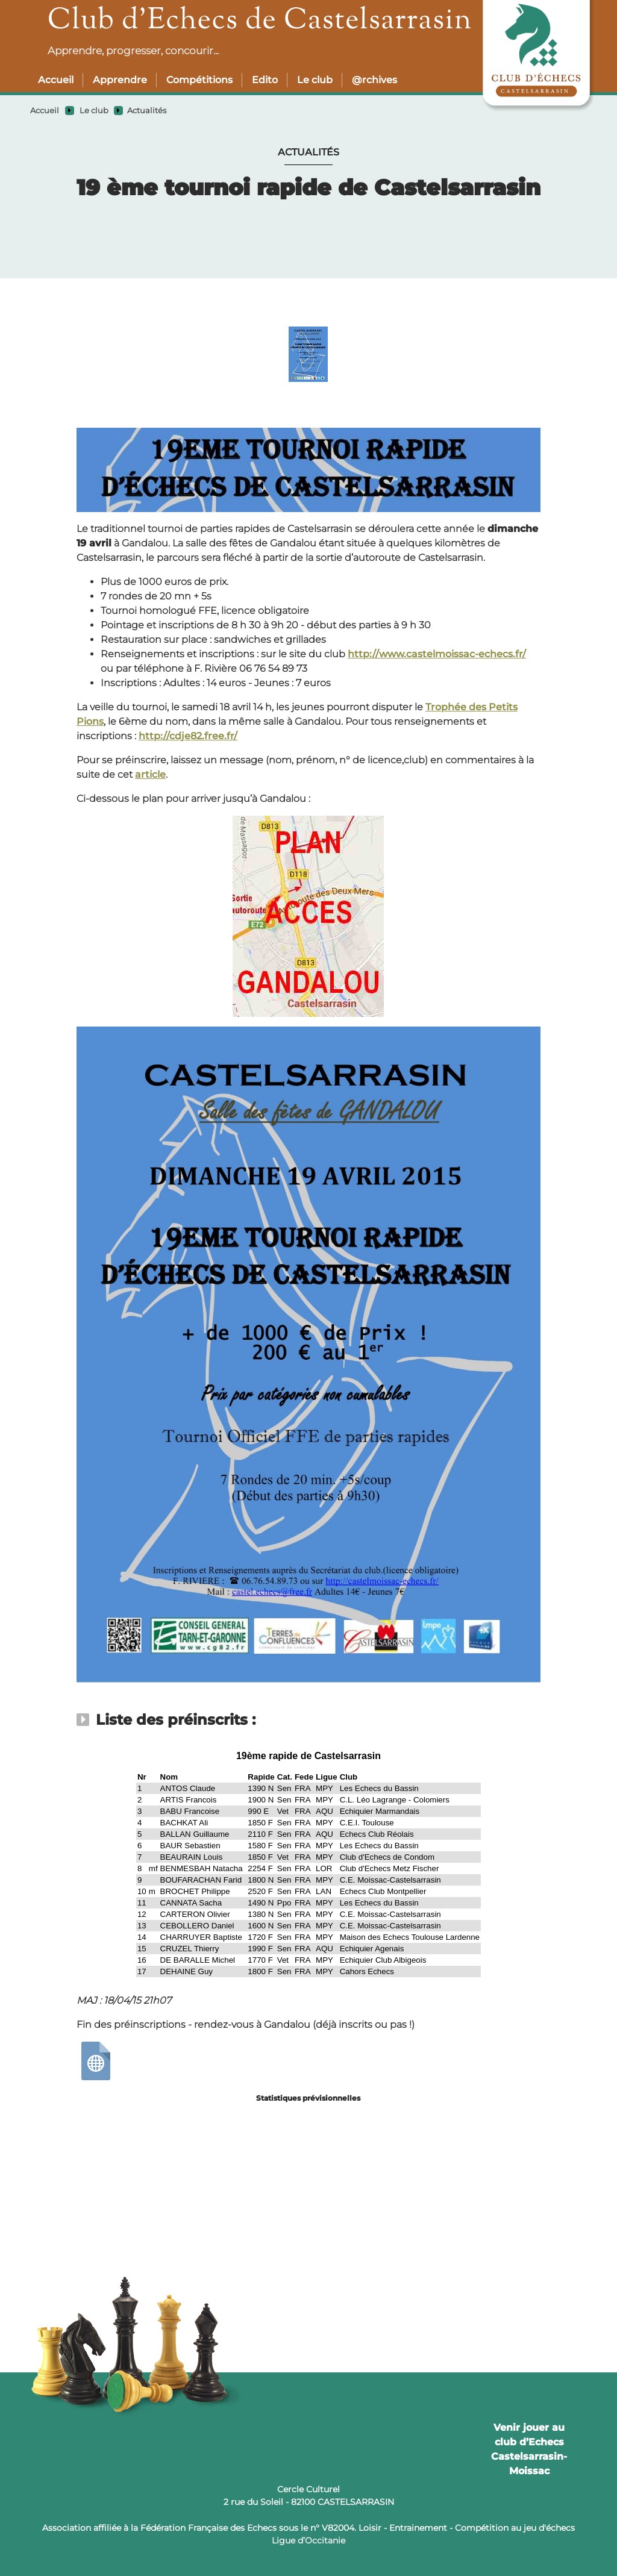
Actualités (146, 110)
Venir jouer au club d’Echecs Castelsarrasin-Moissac (529, 2449)
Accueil (56, 80)
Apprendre (120, 80)
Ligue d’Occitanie (308, 2540)
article (150, 774)
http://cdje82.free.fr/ (188, 736)
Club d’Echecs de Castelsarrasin (260, 21)
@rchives (374, 80)
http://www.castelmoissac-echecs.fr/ (437, 654)
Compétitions (199, 80)
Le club (315, 80)
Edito (265, 80)
